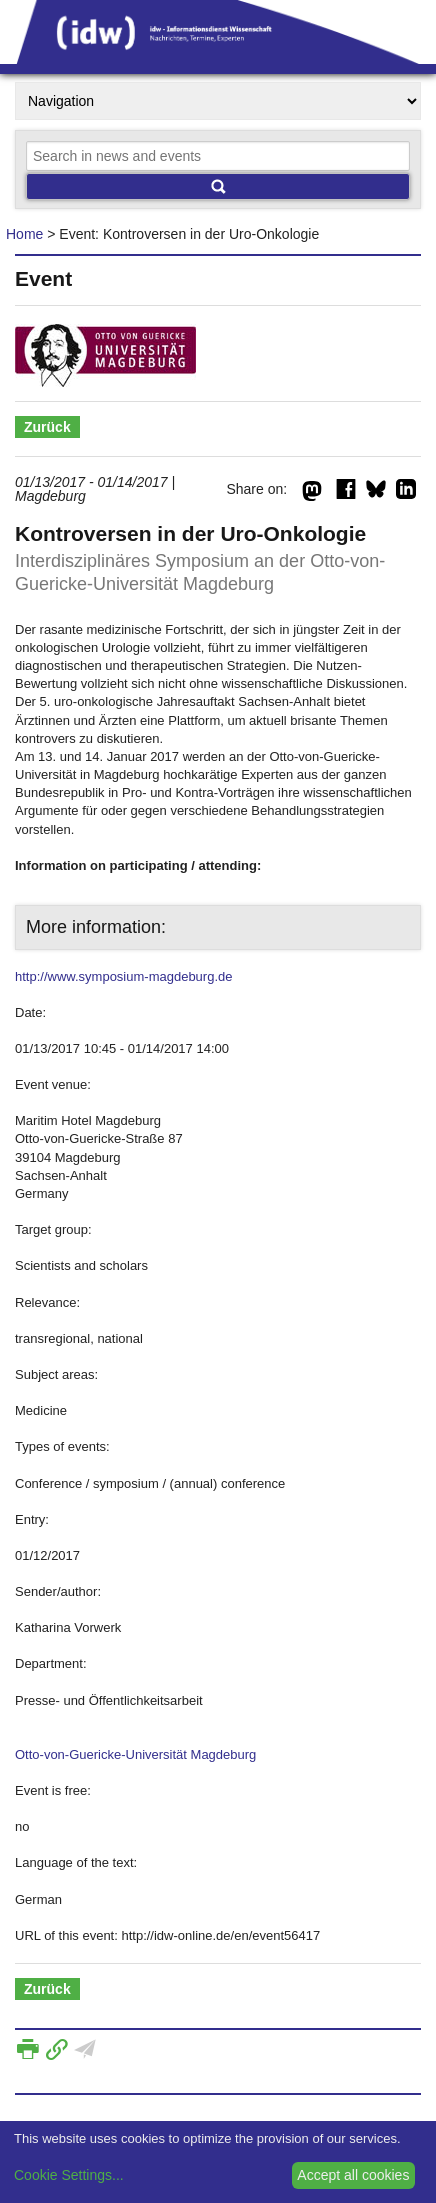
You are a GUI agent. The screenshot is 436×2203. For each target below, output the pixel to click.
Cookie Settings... (69, 2175)
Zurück (47, 427)
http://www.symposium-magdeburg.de (123, 976)
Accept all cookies (353, 2175)
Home (24, 234)
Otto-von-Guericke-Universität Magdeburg (135, 1754)
